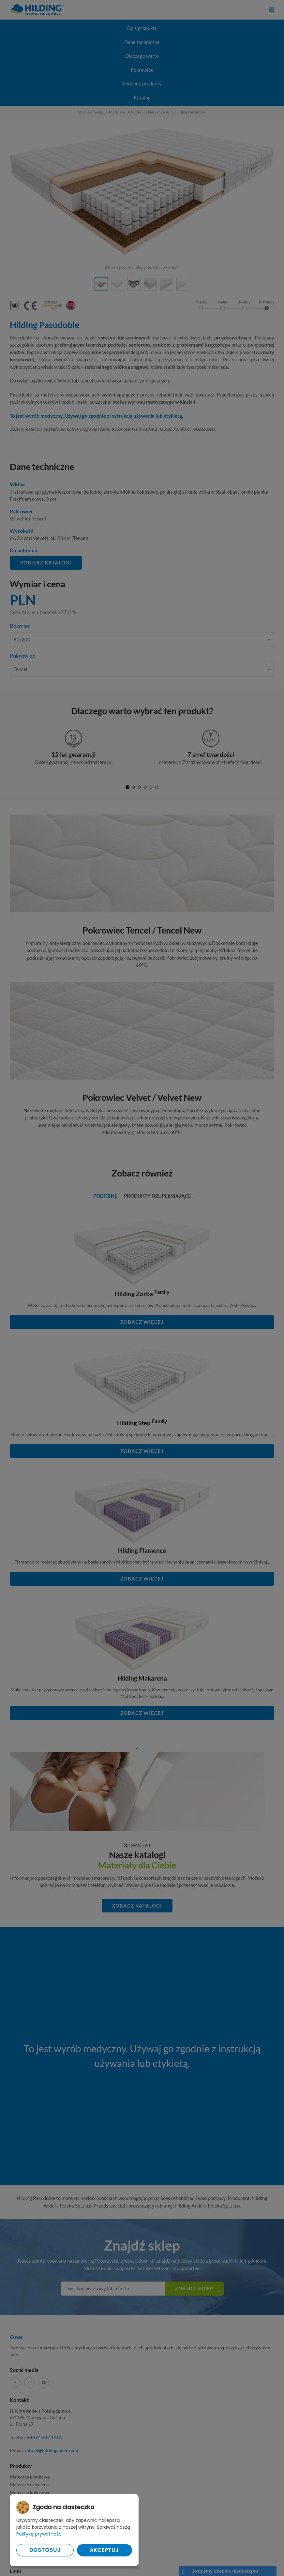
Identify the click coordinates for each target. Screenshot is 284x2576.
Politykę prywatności (39, 2534)
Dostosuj (45, 2550)
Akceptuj (104, 2550)
